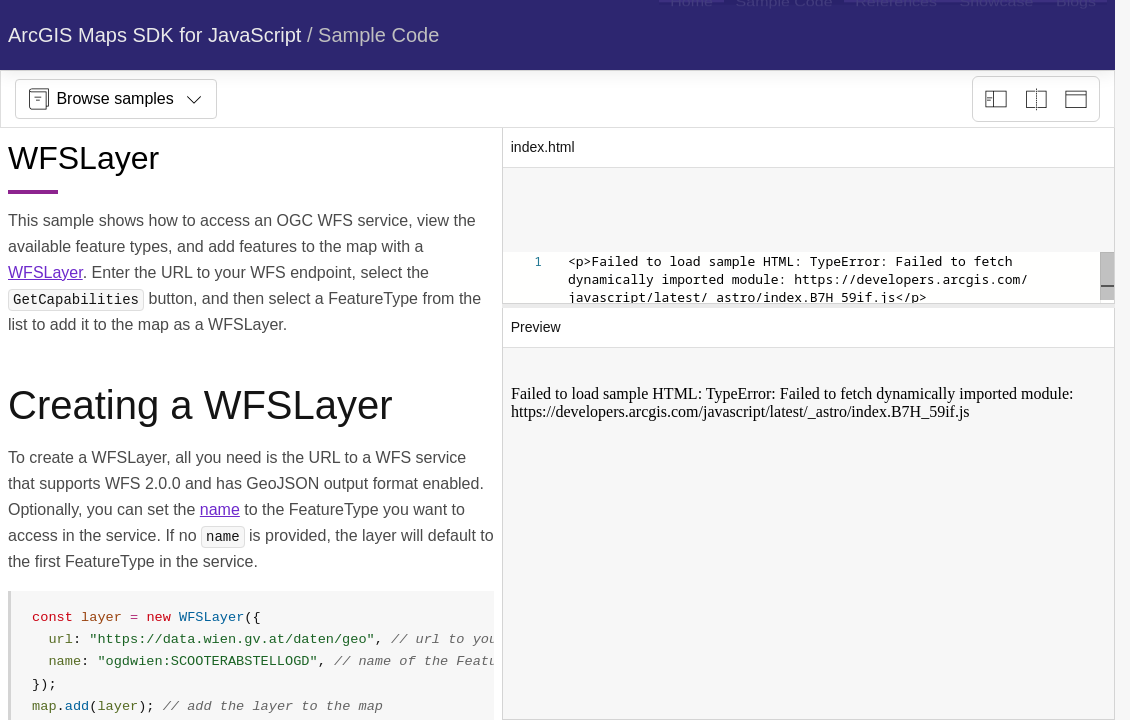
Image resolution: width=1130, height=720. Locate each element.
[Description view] (996, 99)
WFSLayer (45, 272)
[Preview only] (1076, 99)
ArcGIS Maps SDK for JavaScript (154, 35)
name (220, 509)
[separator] (808, 306)
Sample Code (378, 35)
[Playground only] (1036, 99)
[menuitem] (691, 35)
